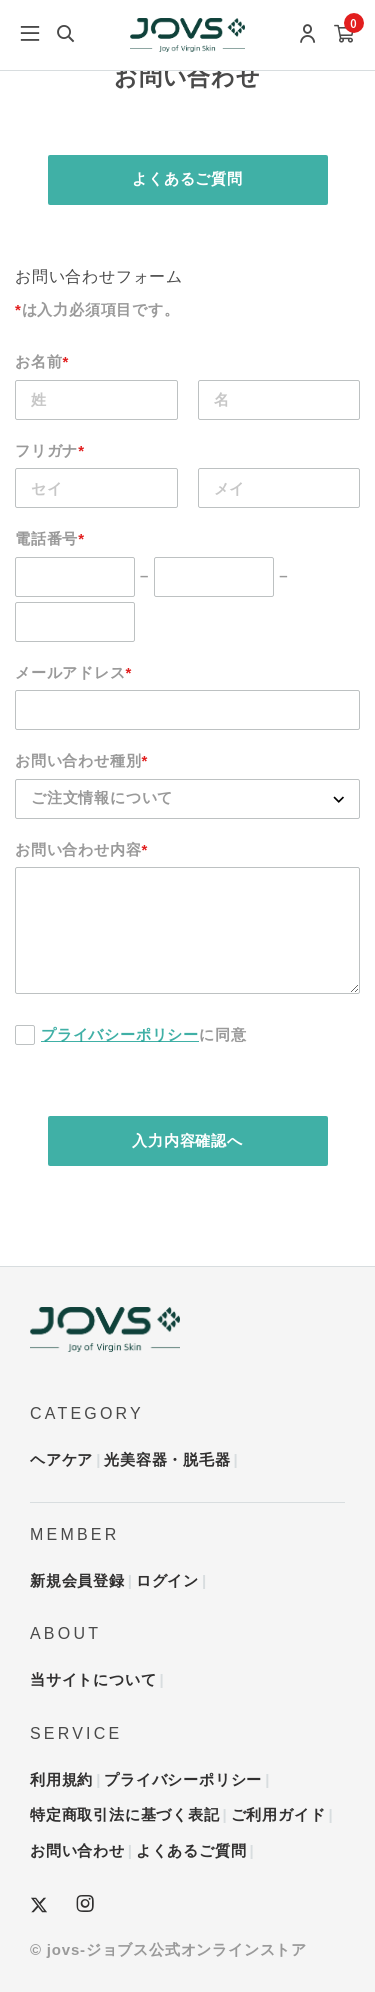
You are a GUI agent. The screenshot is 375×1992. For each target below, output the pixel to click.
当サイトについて (93, 1679)
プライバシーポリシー (120, 1034)
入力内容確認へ (187, 1140)
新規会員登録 (77, 1580)
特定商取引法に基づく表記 (125, 1814)
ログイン (167, 1580)
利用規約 (61, 1779)
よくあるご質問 (187, 178)
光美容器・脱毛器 (167, 1459)
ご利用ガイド (278, 1814)
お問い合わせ (77, 1850)
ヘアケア (61, 1459)
